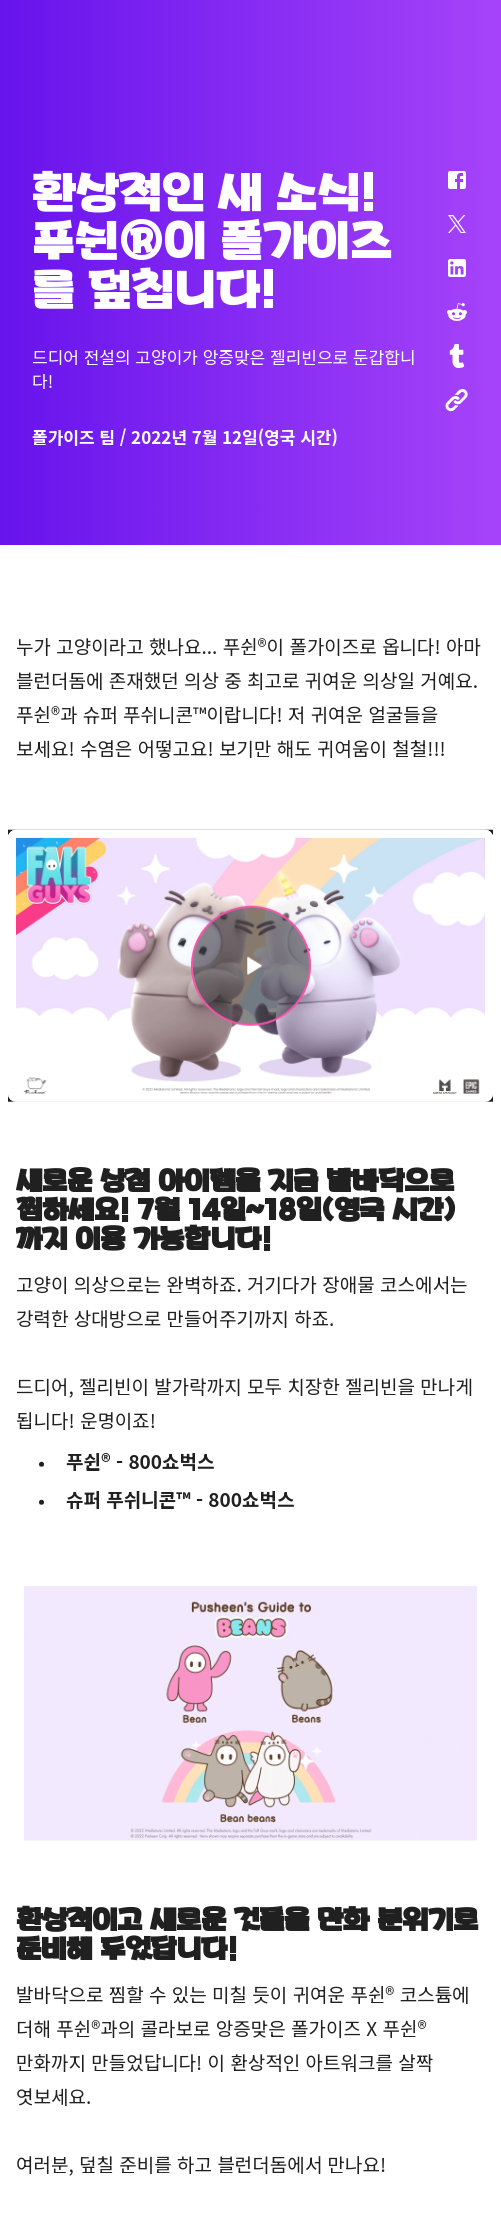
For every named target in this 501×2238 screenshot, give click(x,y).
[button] (444, 190)
